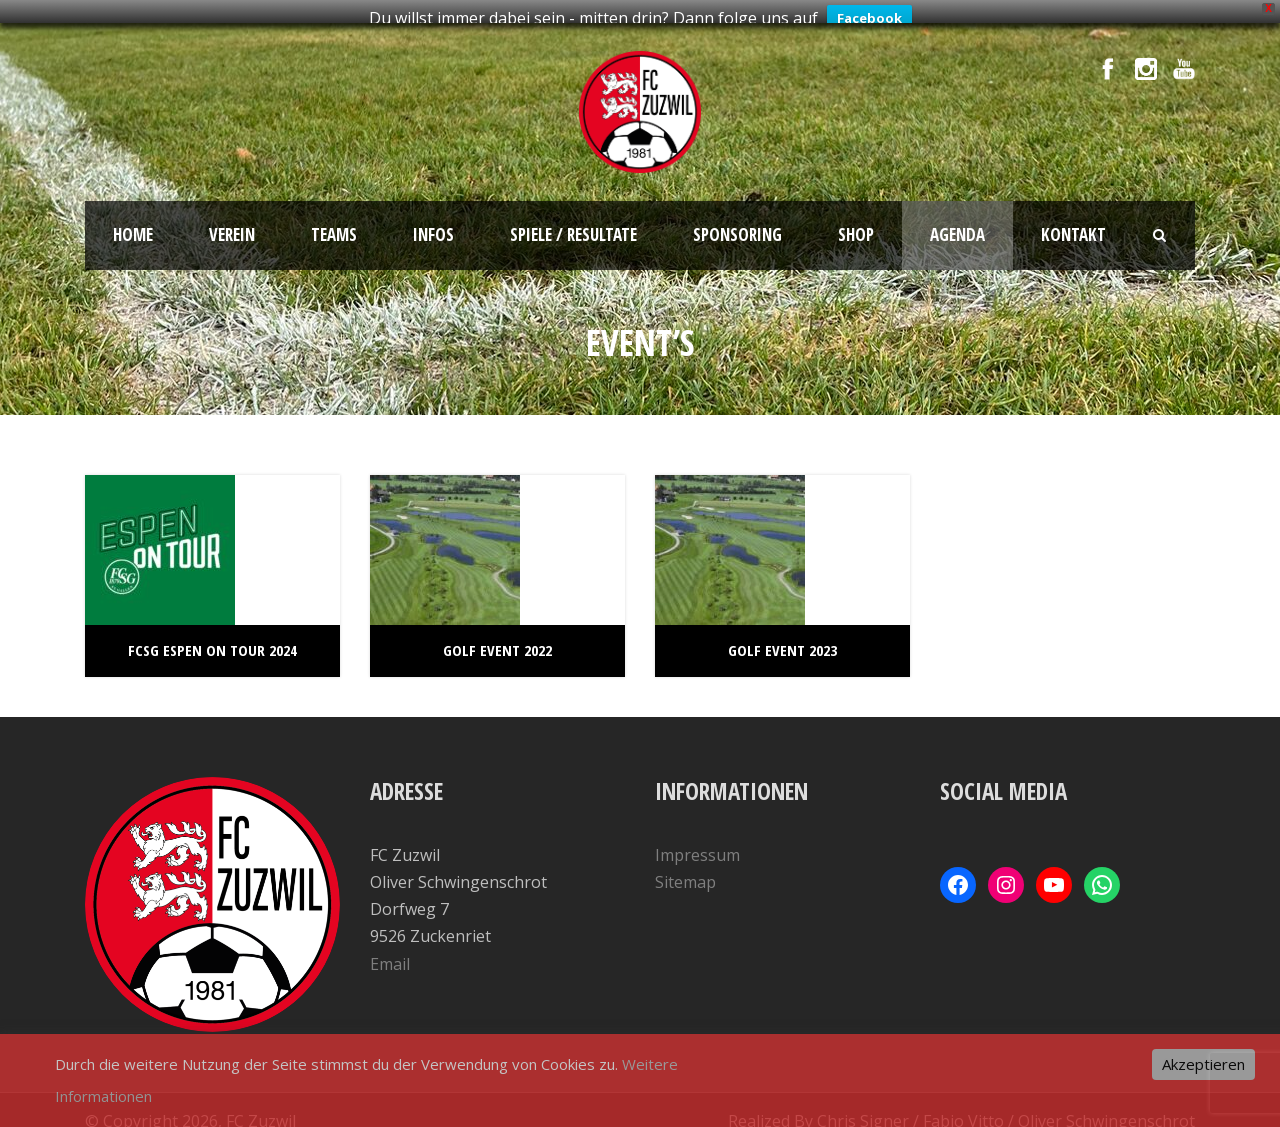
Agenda (957, 225)
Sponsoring (737, 225)
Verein (232, 225)
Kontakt (1073, 225)
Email (390, 955)
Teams (334, 225)
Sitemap (685, 873)
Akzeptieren (1203, 1064)
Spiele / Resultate (573, 225)
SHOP (856, 225)
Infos (433, 225)
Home (133, 225)
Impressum (697, 846)
